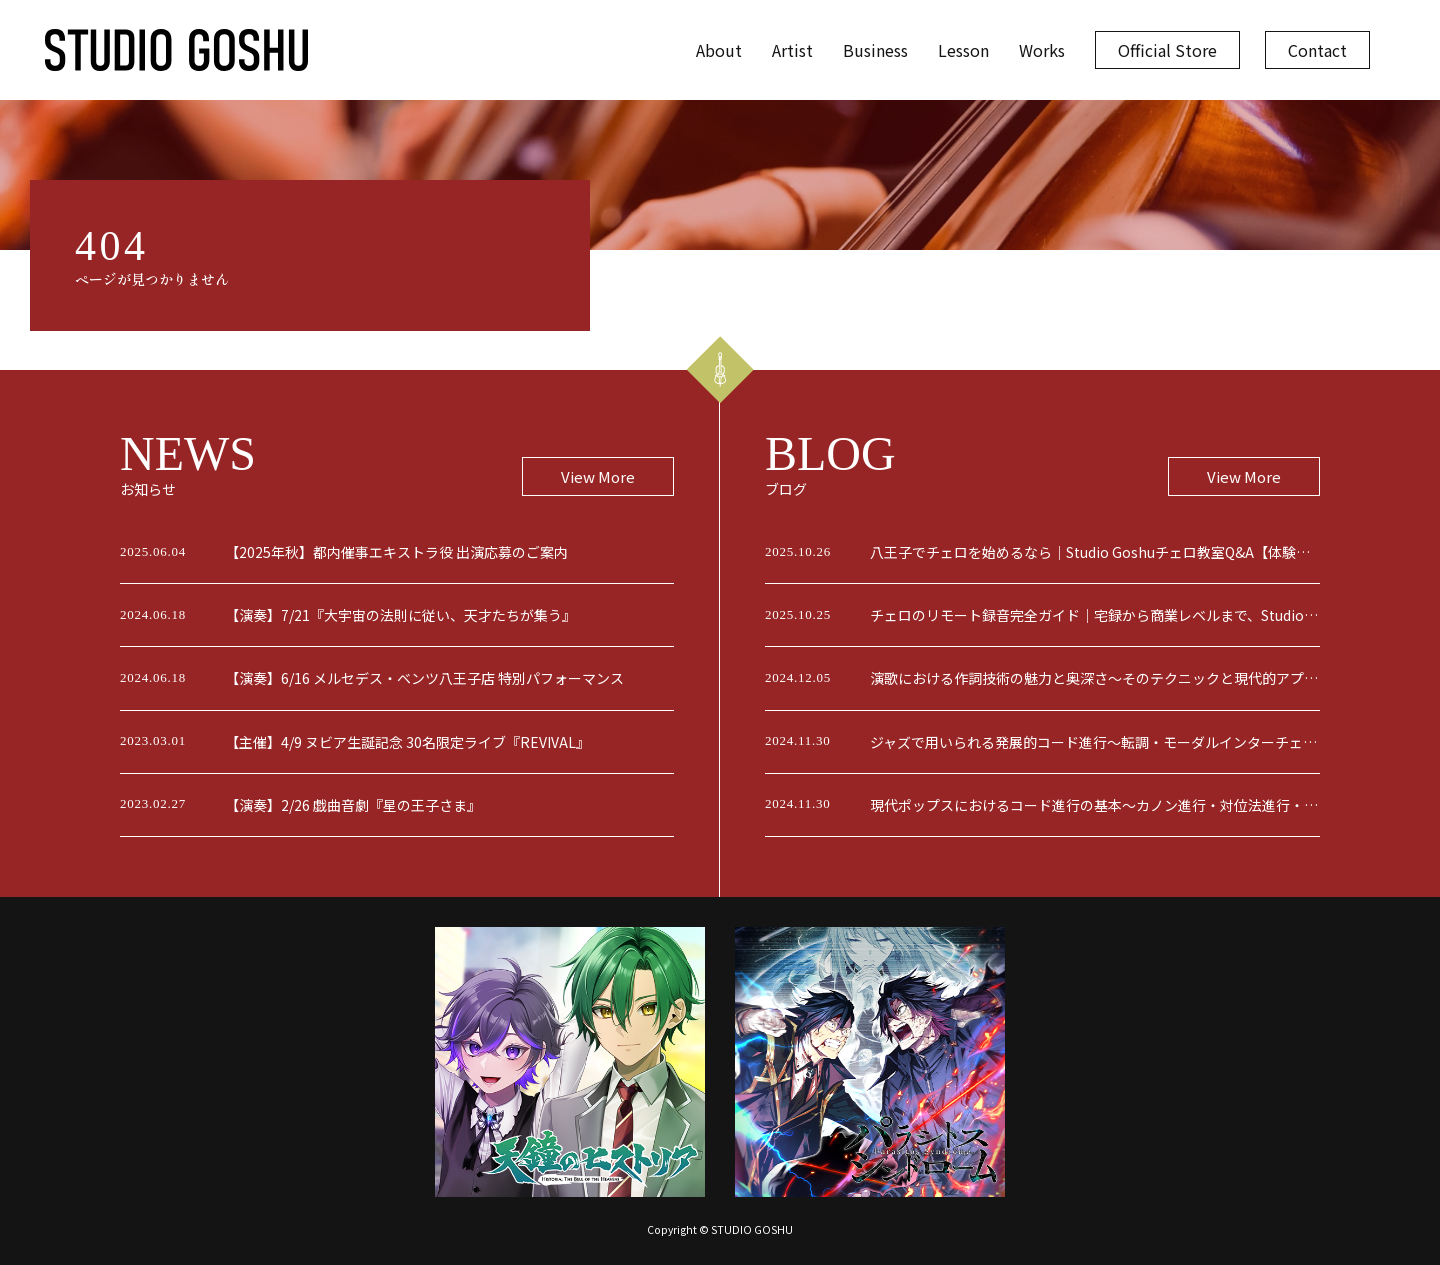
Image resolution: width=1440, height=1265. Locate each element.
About (719, 50)
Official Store (1167, 50)
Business (875, 50)
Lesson (963, 50)
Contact (1317, 50)
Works (1042, 50)
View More (598, 476)
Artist (792, 50)
